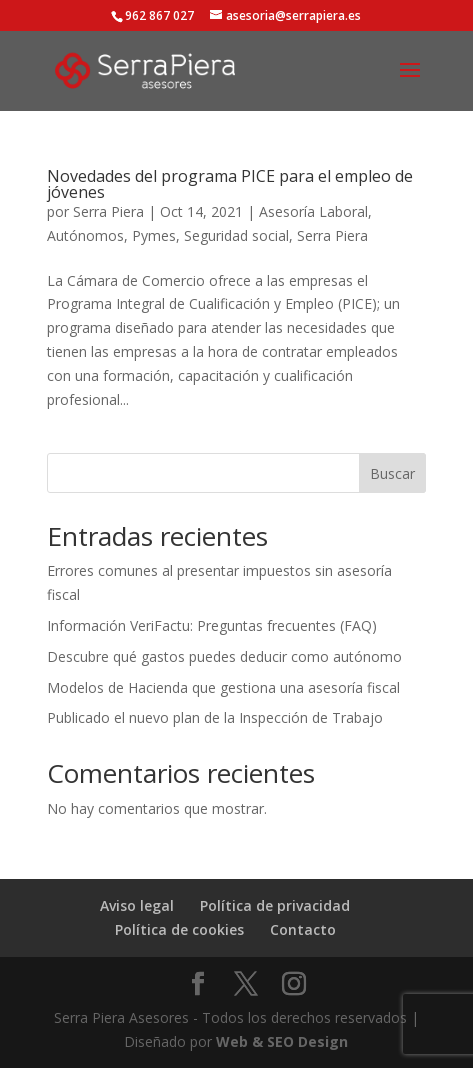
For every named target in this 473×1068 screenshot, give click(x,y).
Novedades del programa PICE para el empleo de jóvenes (230, 184)
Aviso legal (137, 905)
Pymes (154, 235)
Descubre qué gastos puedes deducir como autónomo (224, 656)
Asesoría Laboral (313, 211)
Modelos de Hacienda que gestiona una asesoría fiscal (223, 687)
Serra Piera (108, 211)
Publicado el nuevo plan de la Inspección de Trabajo (215, 717)
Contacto (303, 929)
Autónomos (85, 235)
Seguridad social (236, 235)
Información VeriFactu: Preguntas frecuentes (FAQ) (212, 625)
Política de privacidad (275, 905)
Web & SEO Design (282, 1041)
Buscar (392, 473)
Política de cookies (179, 929)
